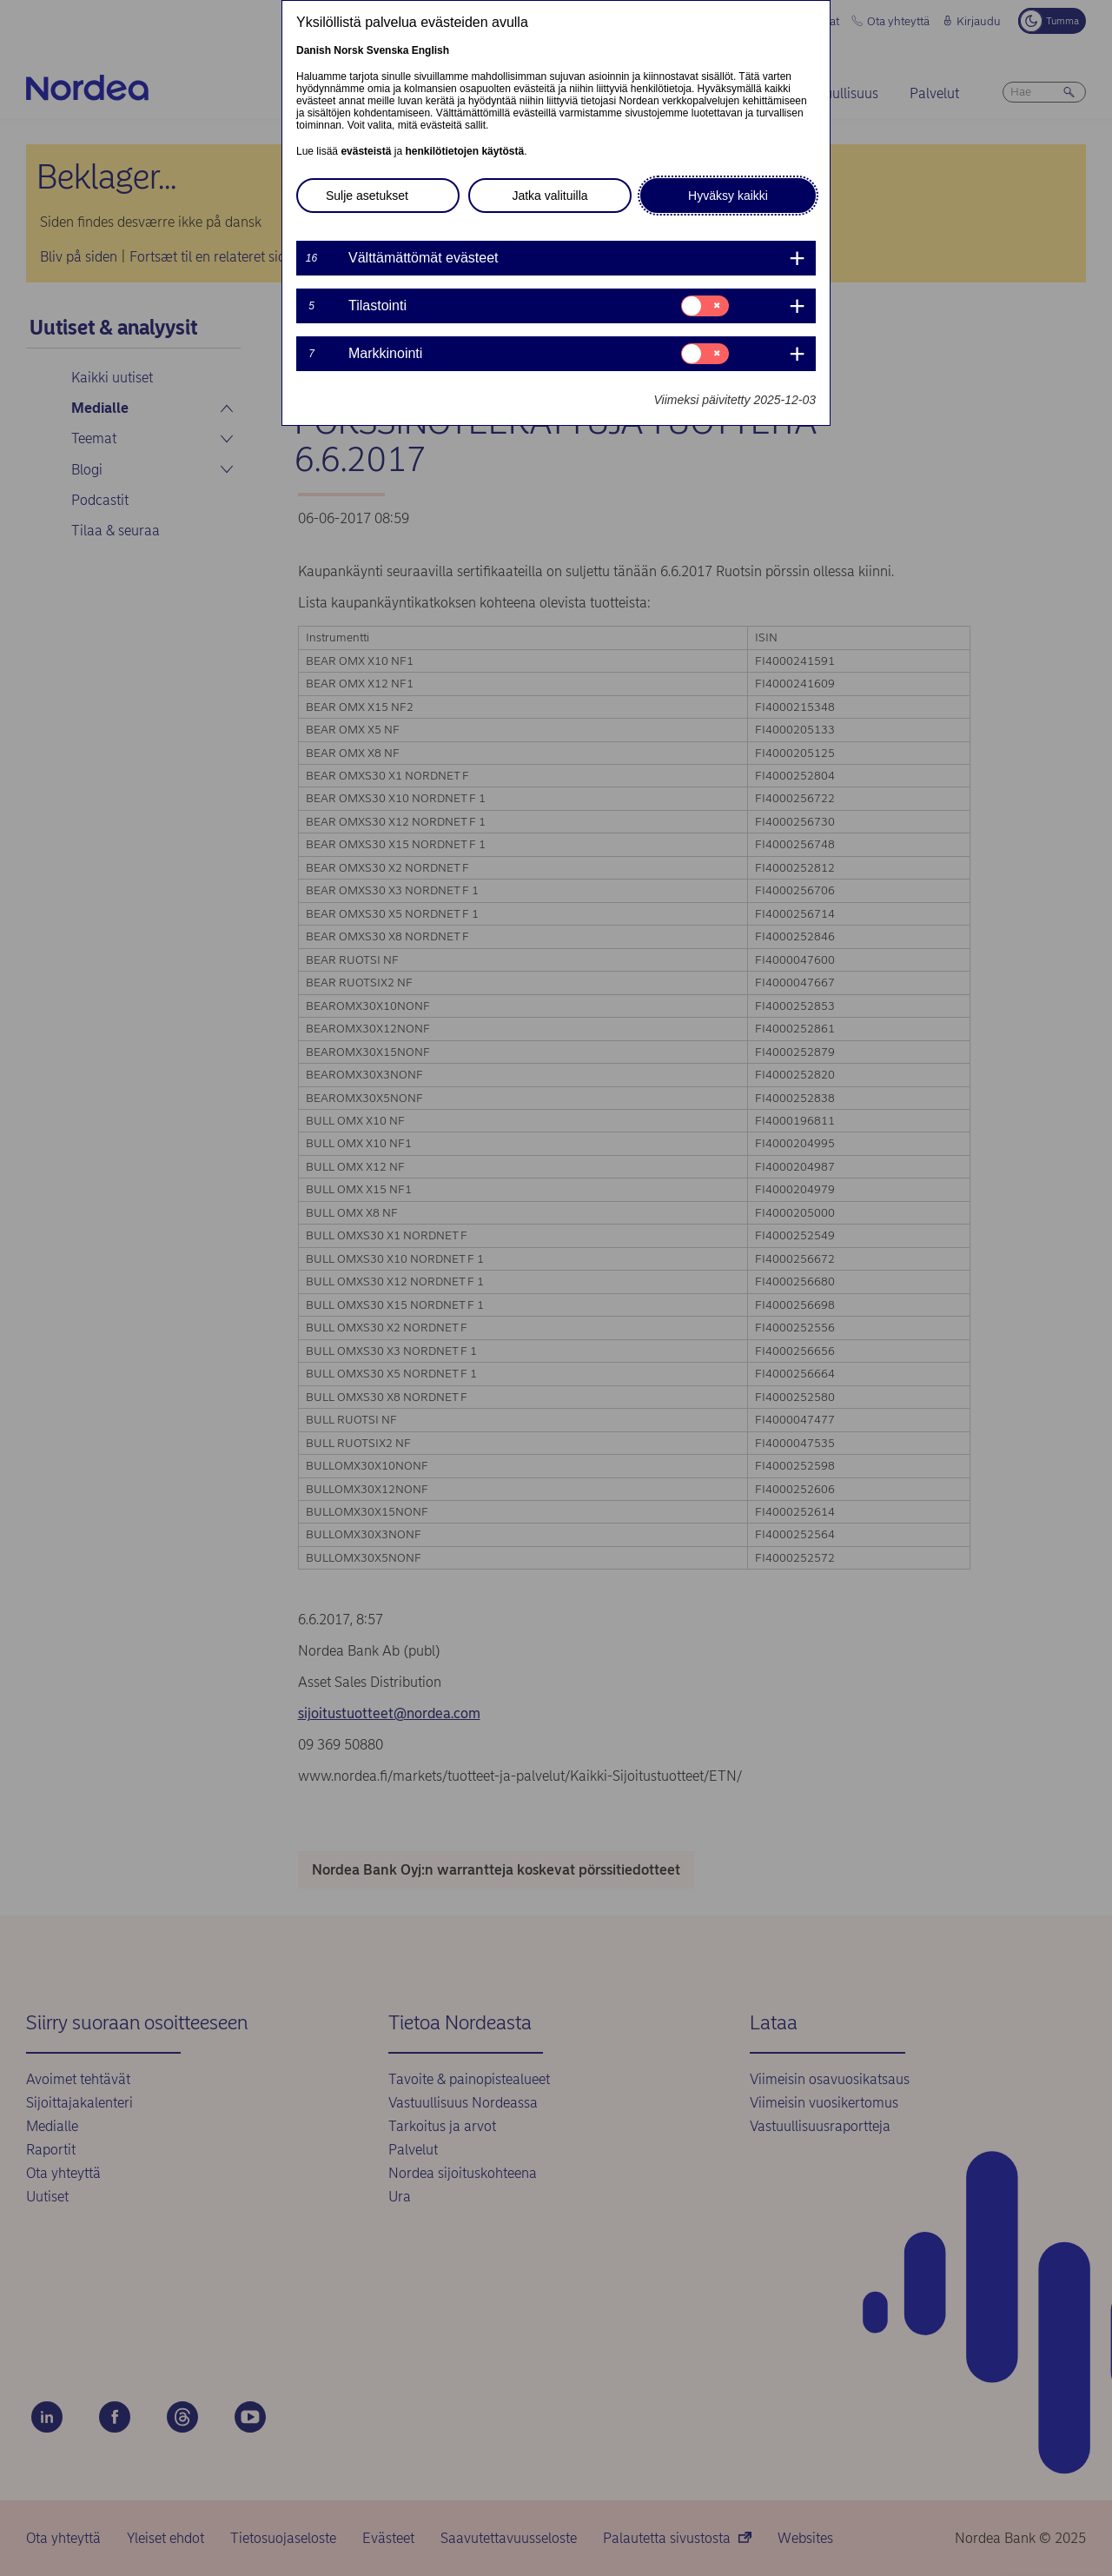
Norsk (348, 50)
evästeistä (366, 151)
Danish (313, 50)
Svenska (388, 50)
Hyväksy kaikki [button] (728, 195)
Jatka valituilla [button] (549, 195)
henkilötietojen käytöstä (464, 151)
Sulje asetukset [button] (367, 195)
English (430, 50)
